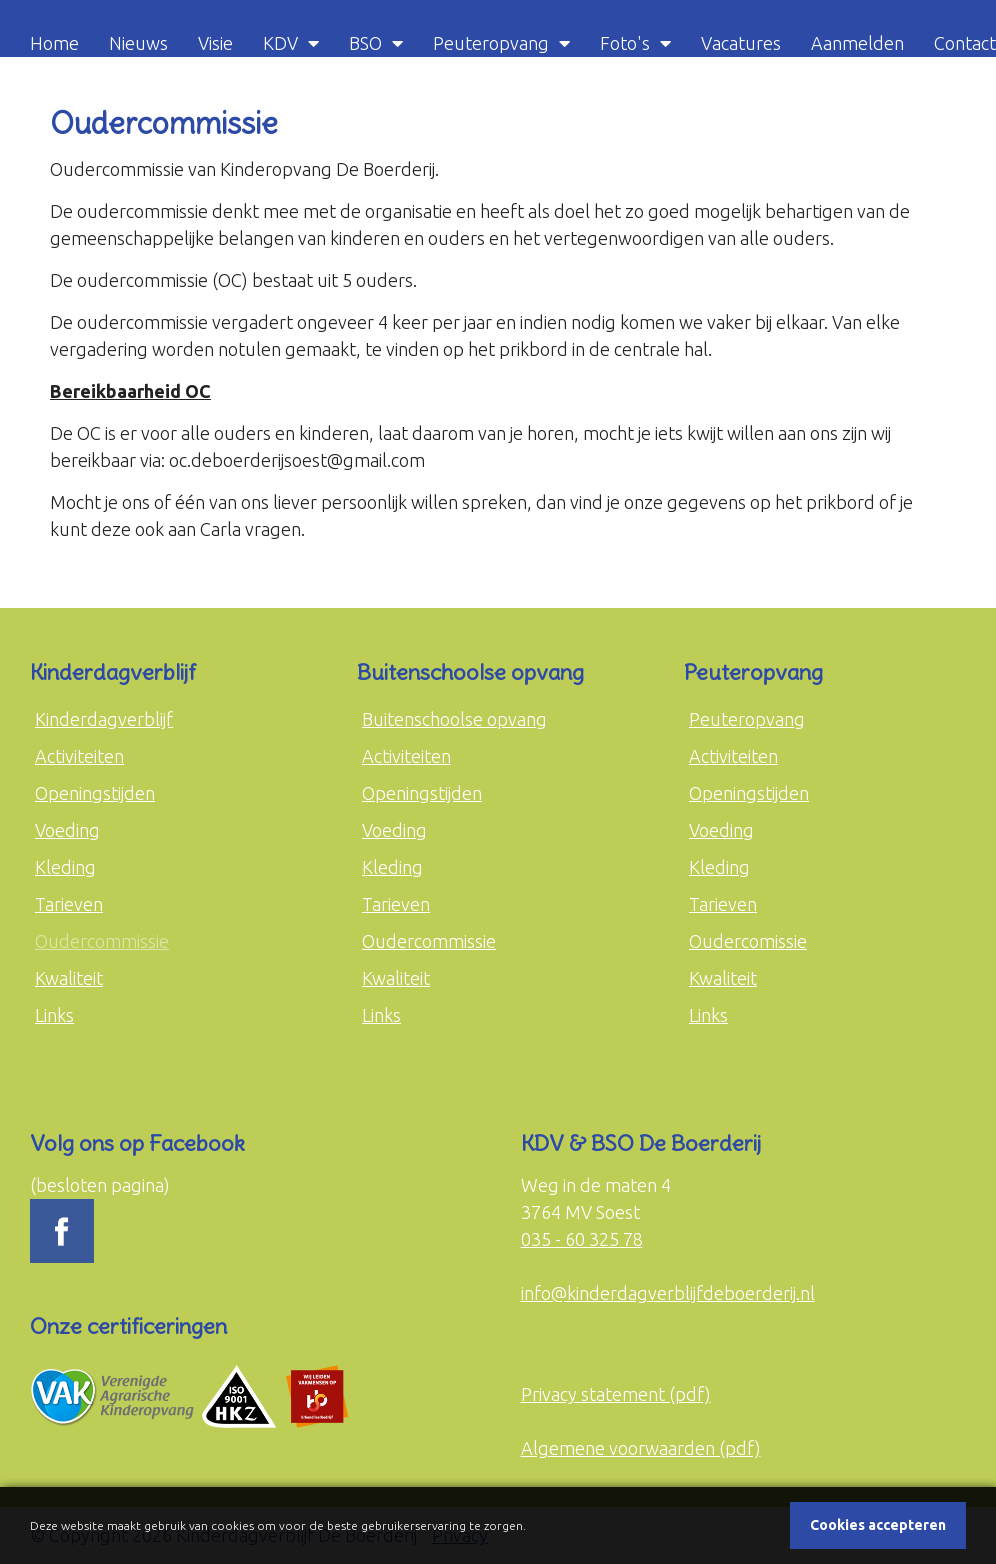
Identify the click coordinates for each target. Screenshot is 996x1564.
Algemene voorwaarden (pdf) (641, 1448)
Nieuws (138, 43)
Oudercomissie (748, 941)
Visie (215, 43)
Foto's (625, 43)
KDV (280, 43)
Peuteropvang (491, 43)
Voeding (67, 830)
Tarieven (69, 904)
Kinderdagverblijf (104, 719)
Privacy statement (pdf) (616, 1394)
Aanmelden (857, 43)
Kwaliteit (69, 978)
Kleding (65, 867)
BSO (365, 43)
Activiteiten (79, 756)
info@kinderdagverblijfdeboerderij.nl (668, 1293)
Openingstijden (95, 793)
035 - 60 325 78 (582, 1239)
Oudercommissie (102, 941)
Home (54, 43)
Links (54, 1015)
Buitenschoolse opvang (454, 719)
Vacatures (741, 43)
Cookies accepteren (878, 1525)
